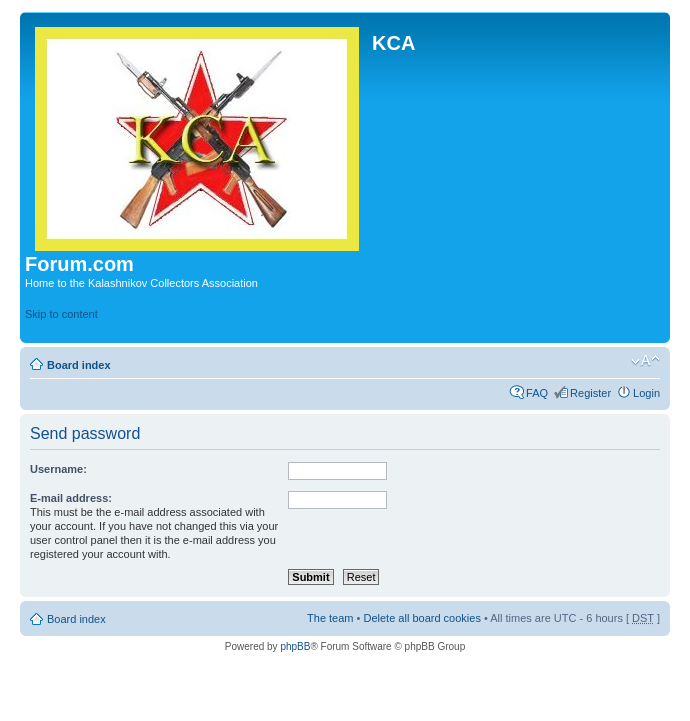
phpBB (295, 646)
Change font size (645, 361)
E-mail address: (71, 498)
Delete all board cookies (421, 618)
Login (646, 393)
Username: (58, 469)
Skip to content (61, 314)
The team (330, 618)
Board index (79, 365)
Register (590, 393)
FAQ (537, 393)
